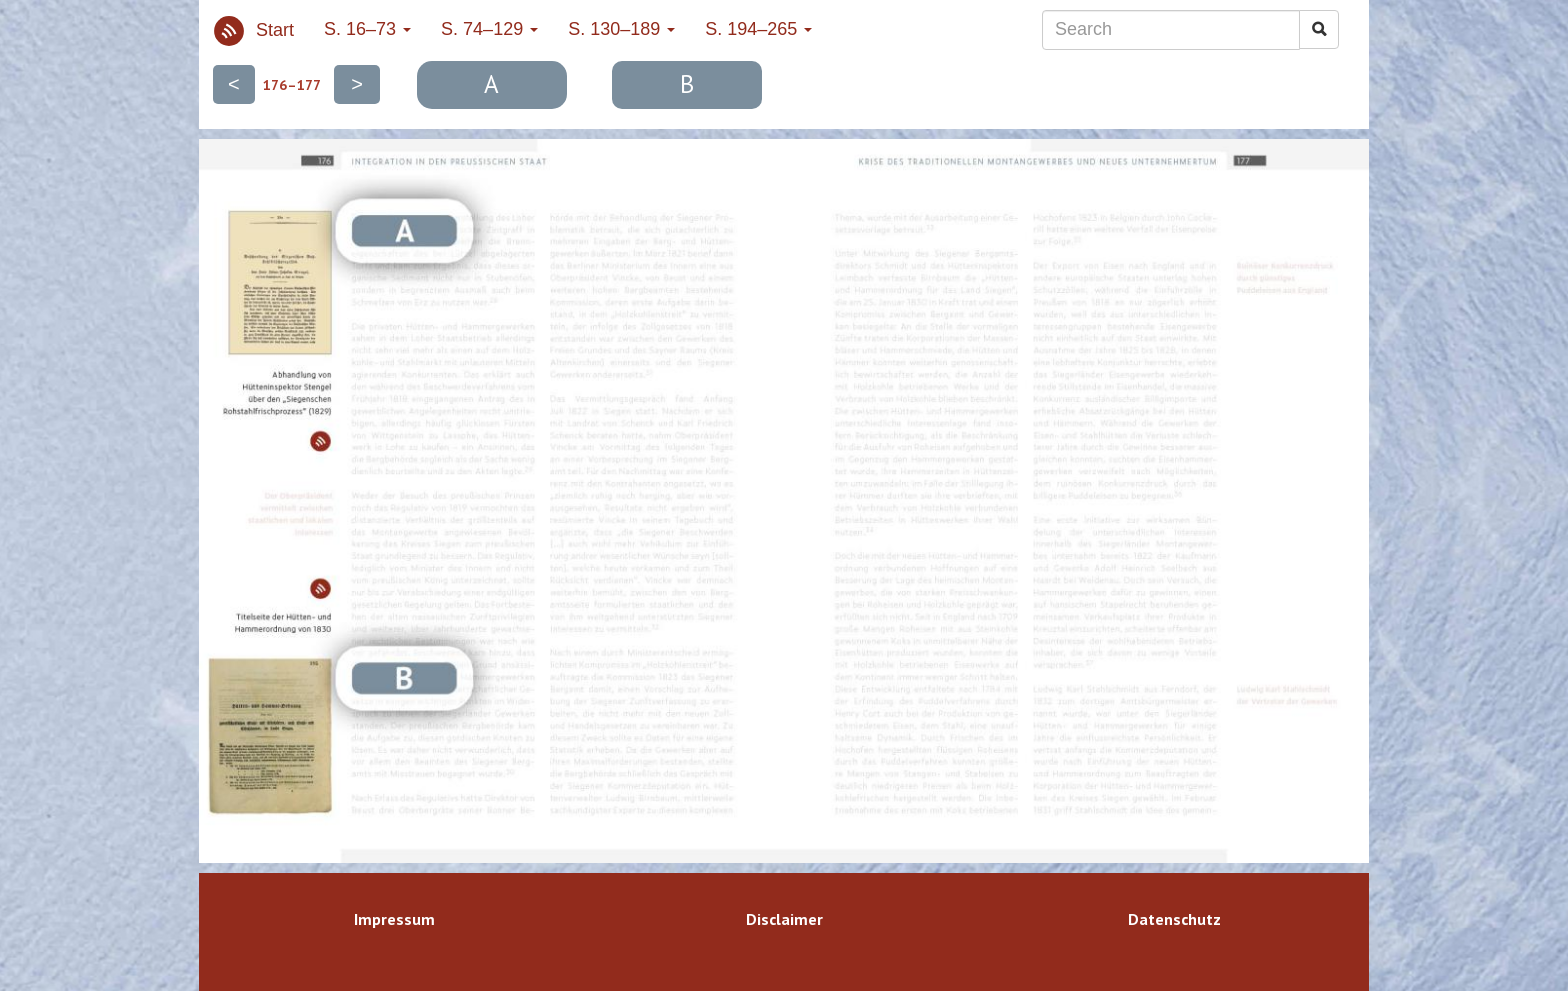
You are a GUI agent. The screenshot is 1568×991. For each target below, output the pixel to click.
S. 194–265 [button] (758, 29)
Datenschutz (1174, 919)
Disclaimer (784, 919)
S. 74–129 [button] (489, 29)
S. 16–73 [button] (367, 29)
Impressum (394, 919)
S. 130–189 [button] (621, 29)
